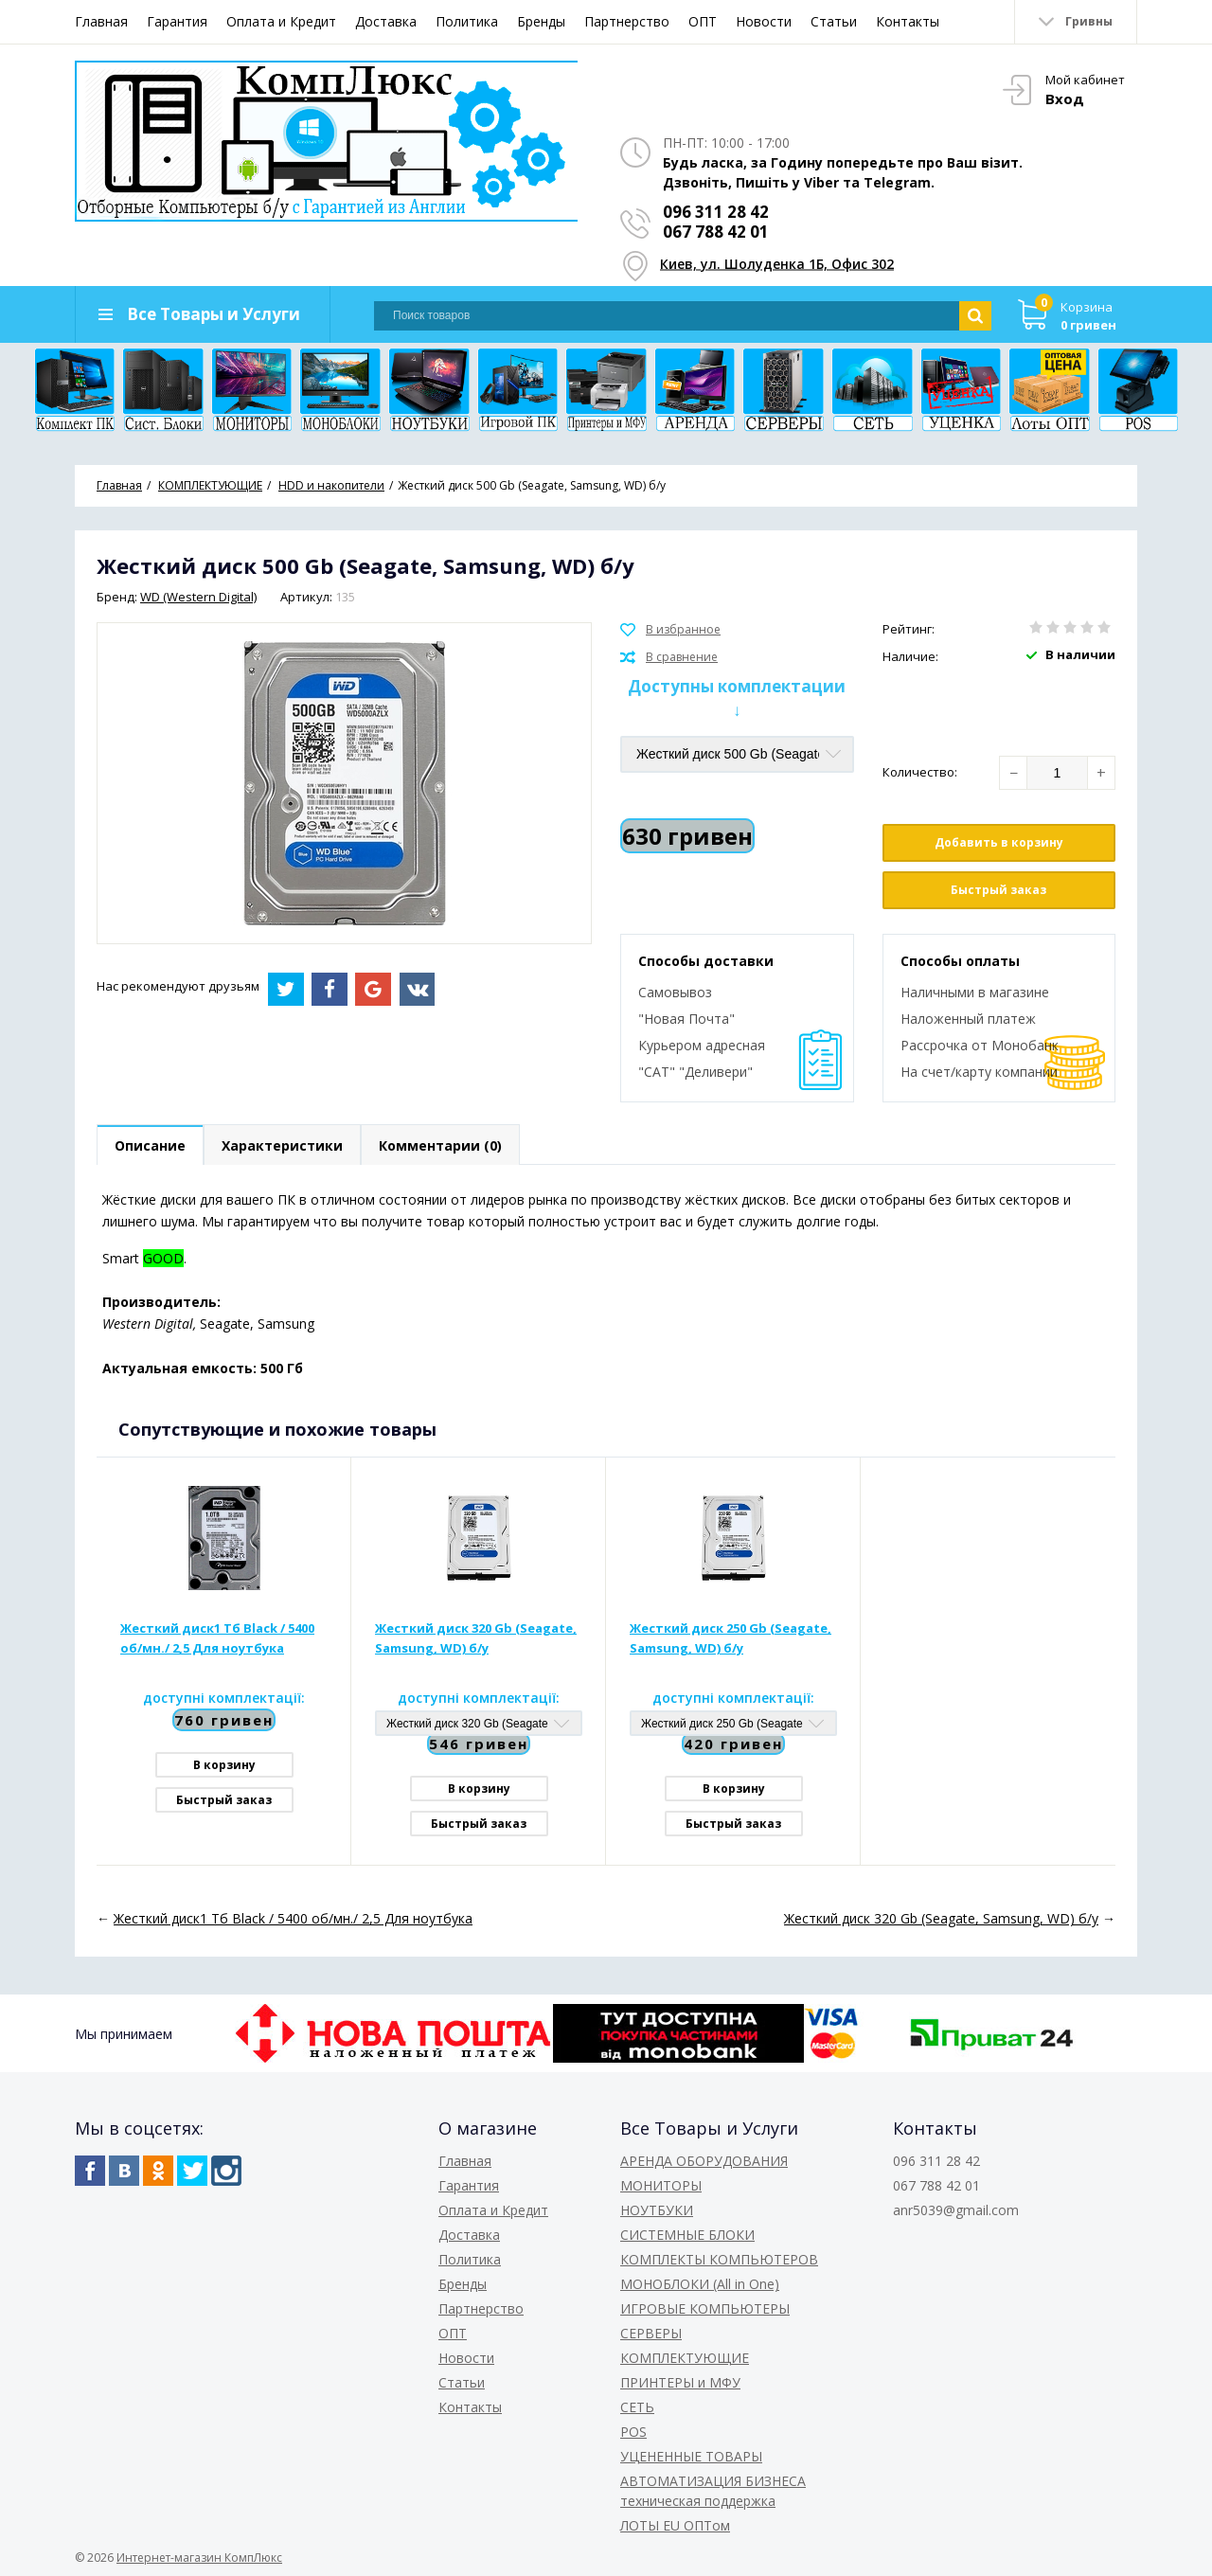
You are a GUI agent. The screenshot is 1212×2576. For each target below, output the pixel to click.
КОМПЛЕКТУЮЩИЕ (684, 2358)
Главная (101, 21)
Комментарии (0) (440, 1145)
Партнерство (626, 21)
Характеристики (282, 1145)
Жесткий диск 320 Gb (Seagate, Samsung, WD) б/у (476, 1637)
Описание (150, 1145)
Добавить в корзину (999, 842)
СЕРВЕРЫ (651, 2333)
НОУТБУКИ (656, 2210)
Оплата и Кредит (281, 21)
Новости (764, 21)
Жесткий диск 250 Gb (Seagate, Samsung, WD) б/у (730, 1637)
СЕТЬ (637, 2407)
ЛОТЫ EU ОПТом (675, 2525)
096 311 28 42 (716, 212)
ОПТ (702, 21)
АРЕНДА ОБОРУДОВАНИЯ (704, 2161)
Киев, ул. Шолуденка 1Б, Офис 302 (777, 264)
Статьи (834, 21)
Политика (467, 21)
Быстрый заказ (998, 890)
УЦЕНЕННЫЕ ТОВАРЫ (691, 2456)
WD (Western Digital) (198, 596)
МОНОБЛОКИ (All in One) (699, 2284)
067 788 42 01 (716, 231)
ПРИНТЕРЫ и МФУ (680, 2382)
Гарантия (177, 21)
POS (633, 2432)
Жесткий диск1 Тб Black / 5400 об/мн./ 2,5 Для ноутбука (217, 1637)
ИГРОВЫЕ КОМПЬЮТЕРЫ (705, 2308)
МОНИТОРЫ (661, 2185)
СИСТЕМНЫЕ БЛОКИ (687, 2235)
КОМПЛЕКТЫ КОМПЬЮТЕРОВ (719, 2259)
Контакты (907, 21)
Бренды (541, 21)
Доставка (386, 21)
